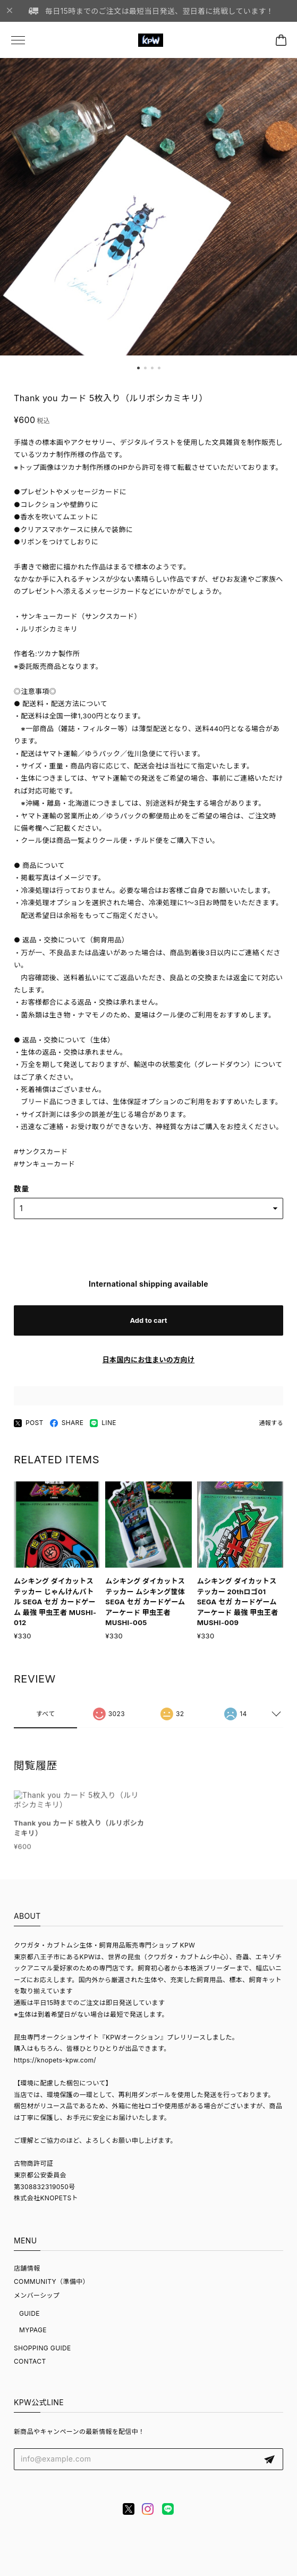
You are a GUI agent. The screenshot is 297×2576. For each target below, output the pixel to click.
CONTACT (30, 2361)
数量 (21, 1190)
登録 (269, 2459)
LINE (103, 1425)
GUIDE (29, 2313)
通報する (271, 1424)
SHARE (67, 1425)
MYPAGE (33, 2330)
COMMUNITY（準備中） (51, 2281)
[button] (138, 368)
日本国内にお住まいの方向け (149, 1361)
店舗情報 (27, 2268)
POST (29, 1425)
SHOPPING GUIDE (42, 2348)
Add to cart (148, 1322)
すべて (45, 1721)
